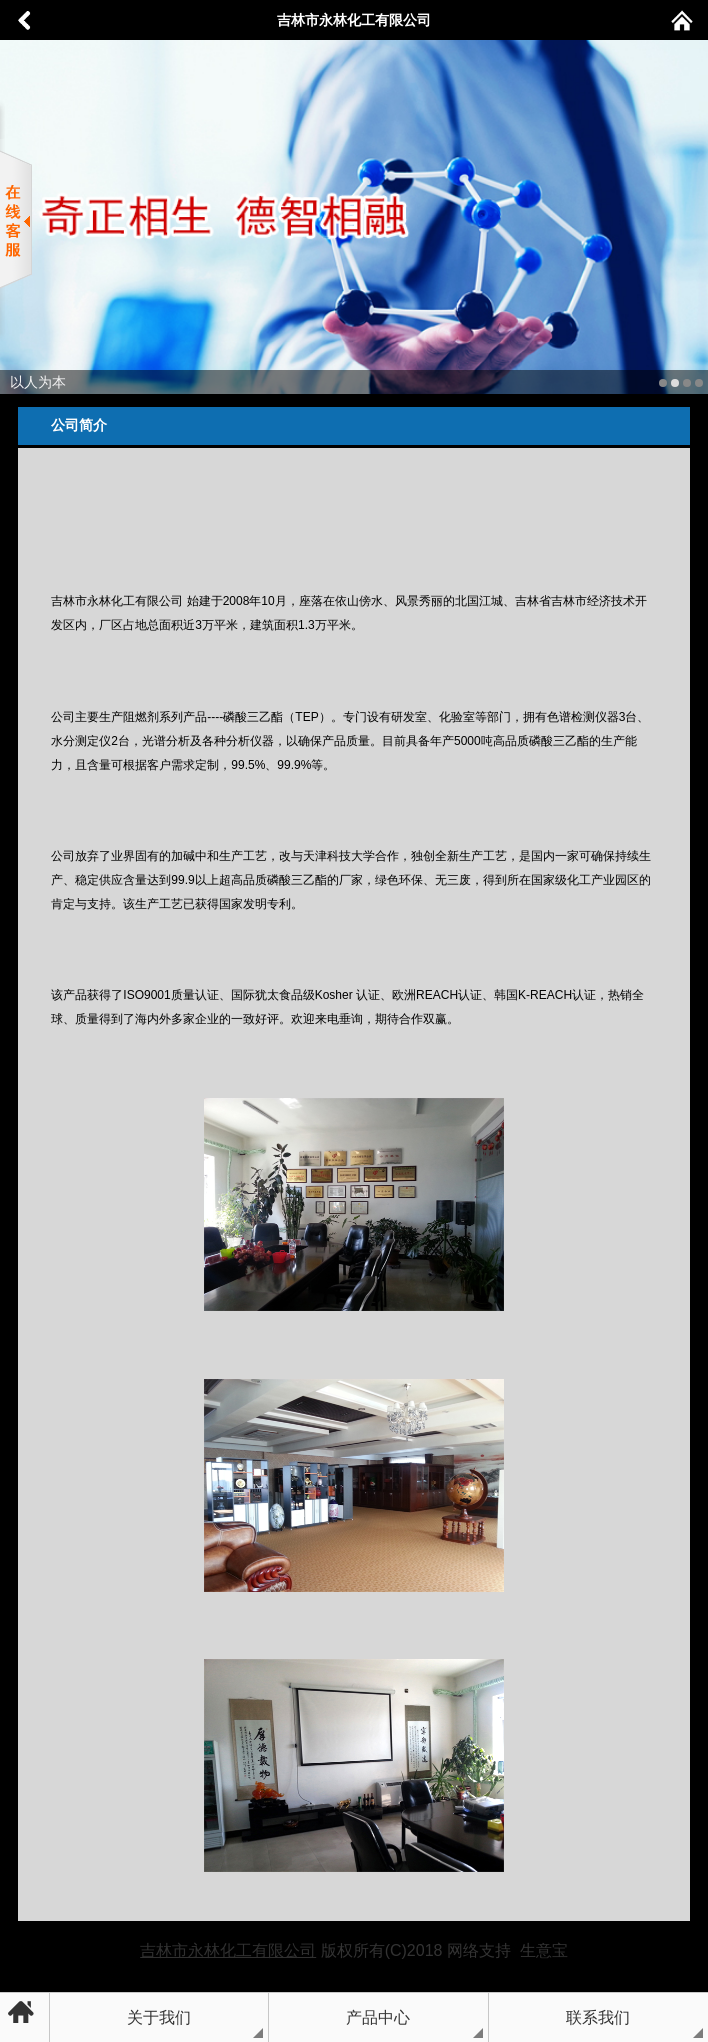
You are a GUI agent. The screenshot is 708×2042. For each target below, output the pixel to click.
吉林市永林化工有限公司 (354, 20)
